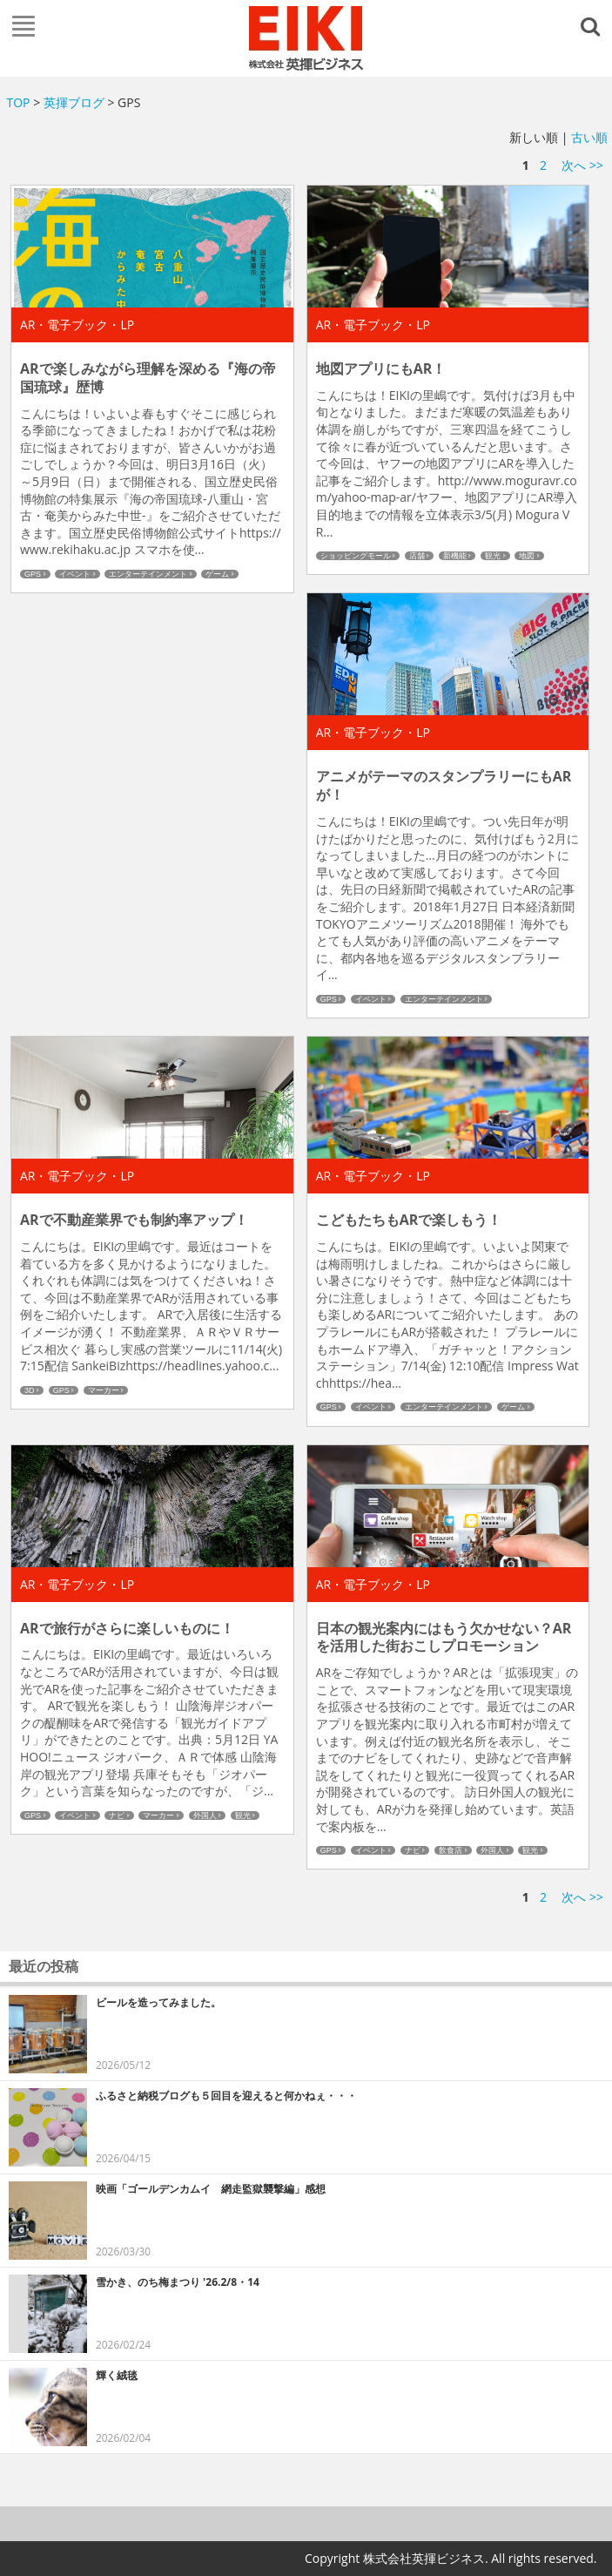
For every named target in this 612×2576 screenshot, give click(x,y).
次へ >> (582, 165)
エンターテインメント (148, 574)
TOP (18, 102)
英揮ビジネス (306, 38)
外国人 (205, 1815)
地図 (527, 555)
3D (29, 1390)
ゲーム (217, 574)
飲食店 (450, 1850)
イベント (75, 574)
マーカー (103, 1390)
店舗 (417, 555)
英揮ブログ (74, 102)
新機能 (455, 555)
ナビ (116, 1815)
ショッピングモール (355, 555)
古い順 (589, 137)
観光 (493, 555)
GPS (32, 574)
